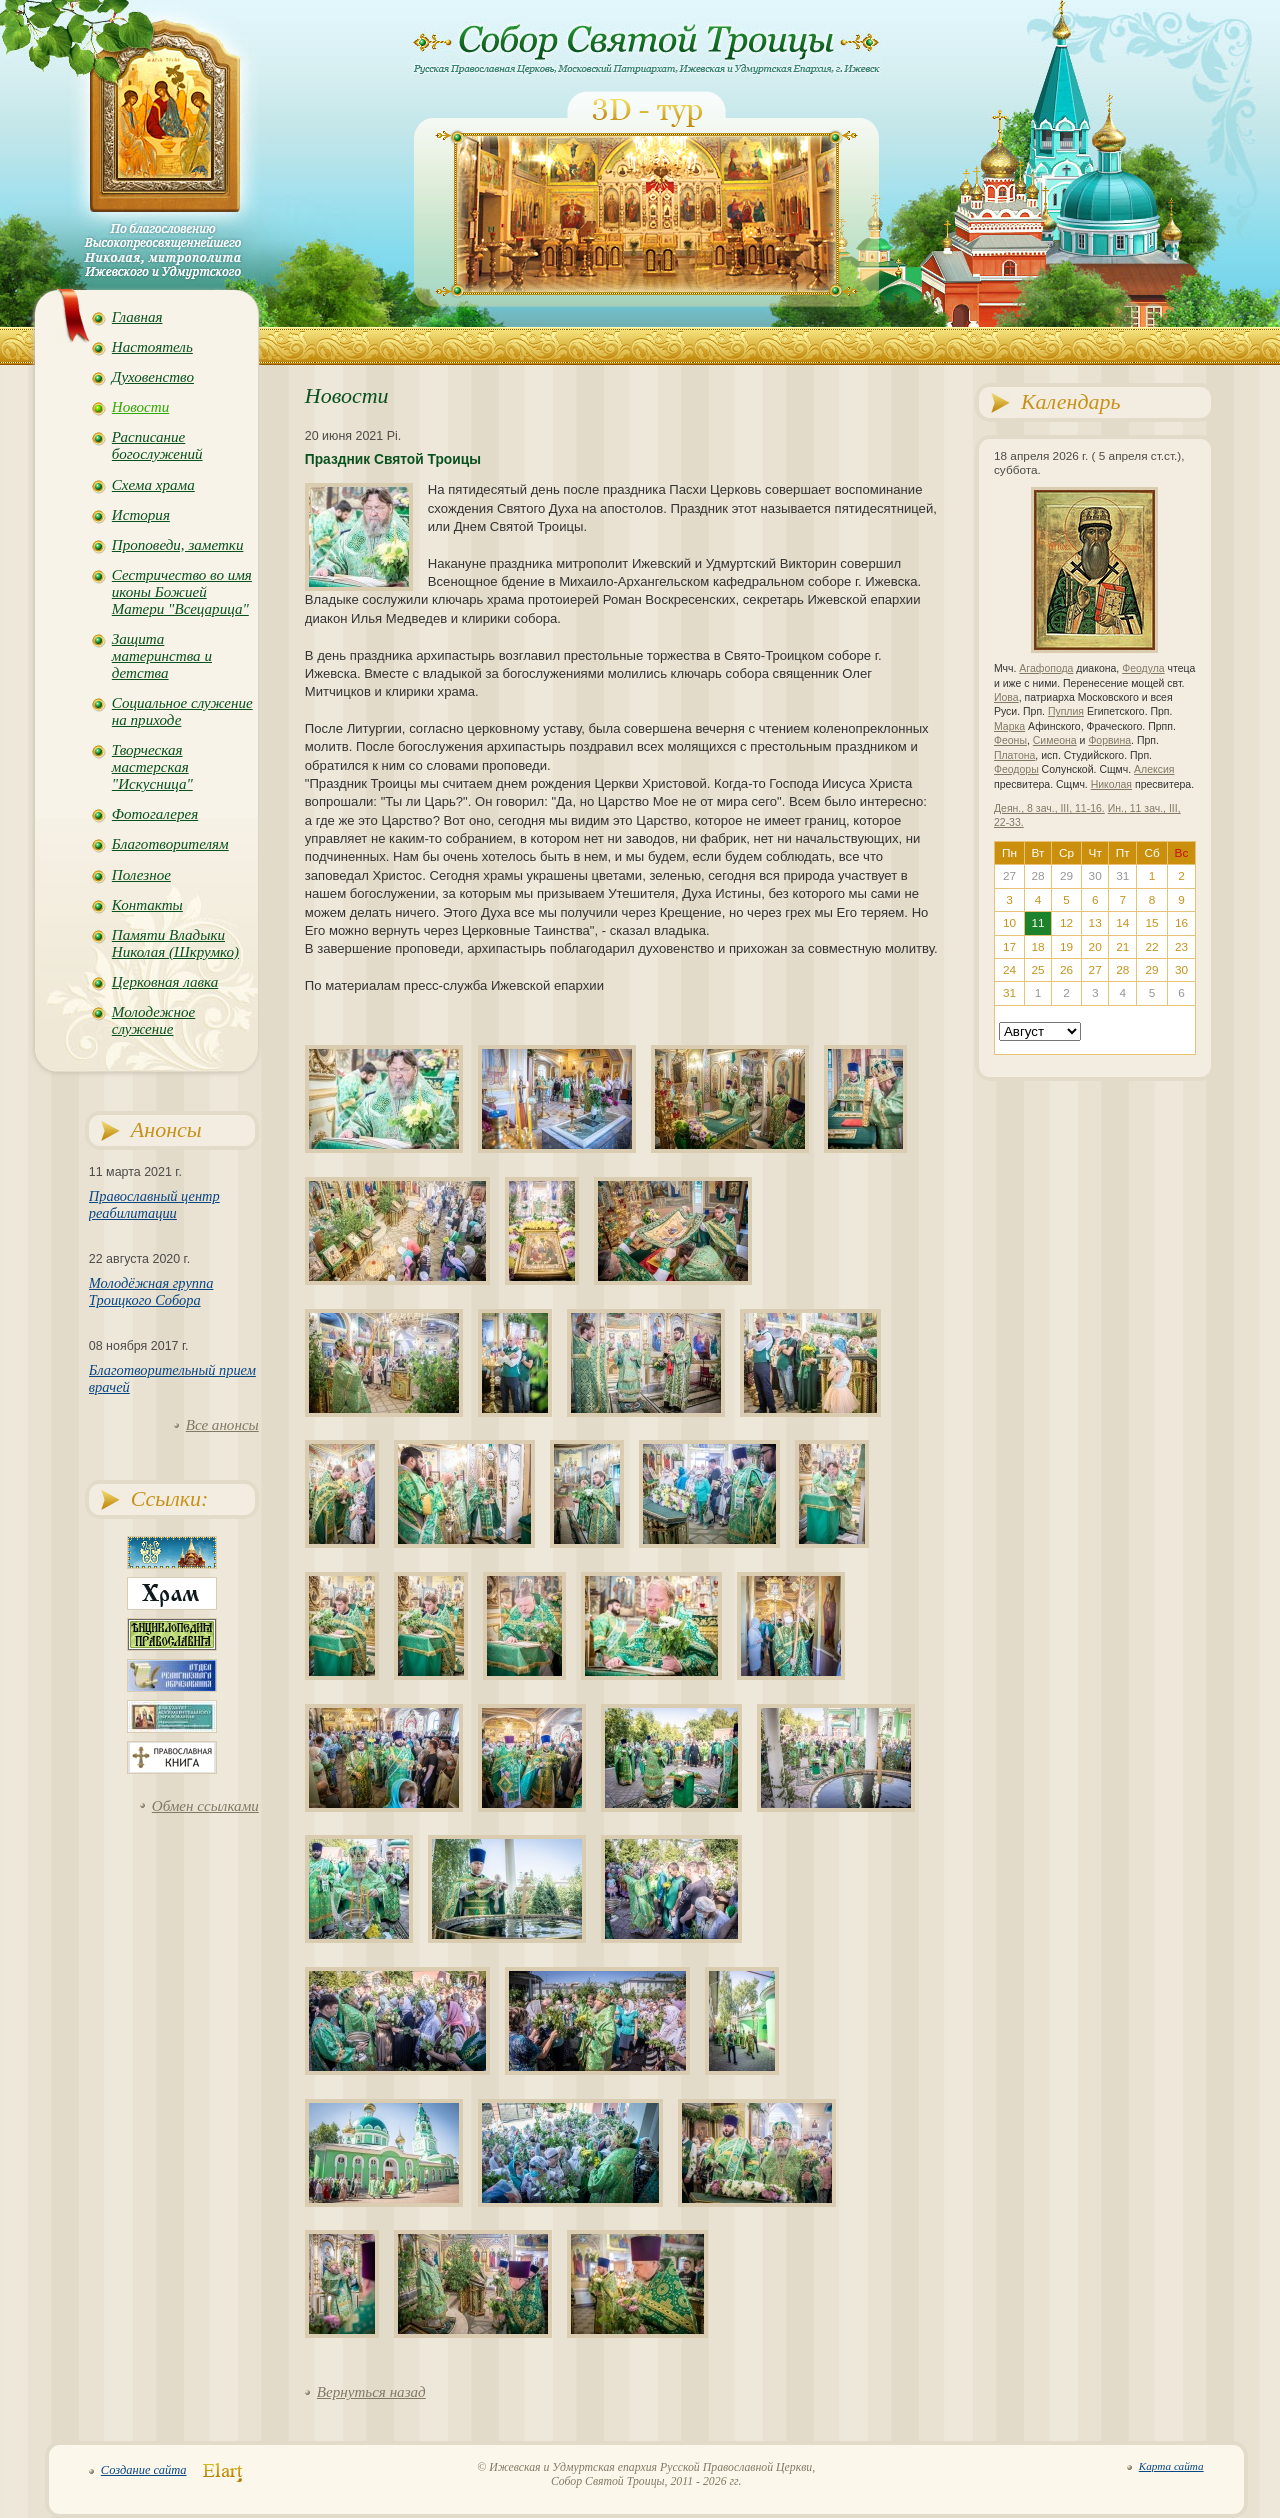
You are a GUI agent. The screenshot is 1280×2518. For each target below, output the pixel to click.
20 (1095, 947)
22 (1152, 947)
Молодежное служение (153, 1020)
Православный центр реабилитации (154, 1204)
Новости (140, 407)
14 (1122, 923)
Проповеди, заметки (178, 545)
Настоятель (152, 347)
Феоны (1010, 740)
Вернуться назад (371, 2392)
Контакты (147, 905)
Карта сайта (1171, 2466)
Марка (1009, 726)
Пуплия (1066, 711)
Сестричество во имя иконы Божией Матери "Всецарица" (182, 592)
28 (1122, 970)
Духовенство (153, 377)
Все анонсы (222, 1425)
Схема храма (153, 485)
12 (1066, 923)
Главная (137, 317)
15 (1152, 923)
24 (1009, 970)
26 (1066, 970)
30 (1181, 970)
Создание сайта (144, 2470)
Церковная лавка (165, 982)
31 (1009, 993)
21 (1122, 947)
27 (1095, 970)
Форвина (1109, 740)
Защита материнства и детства (162, 656)
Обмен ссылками (205, 1806)
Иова (1006, 697)
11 (1037, 923)
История (141, 515)
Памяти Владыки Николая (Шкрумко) (175, 943)
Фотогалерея (155, 814)
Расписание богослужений (157, 445)
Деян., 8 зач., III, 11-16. (1049, 808)
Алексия (1154, 769)
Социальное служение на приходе (182, 711)
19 (1066, 947)
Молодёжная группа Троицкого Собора (151, 1291)
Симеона (1055, 740)
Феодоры (1016, 769)
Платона (1014, 755)
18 (1037, 947)
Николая (1111, 784)
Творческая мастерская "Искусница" (152, 767)
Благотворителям (170, 844)
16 (1181, 923)
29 (1152, 970)
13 (1095, 923)
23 (1181, 947)
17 (1009, 947)
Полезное (141, 875)
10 (1009, 923)
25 (1037, 970)
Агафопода (1046, 668)
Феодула (1143, 668)
